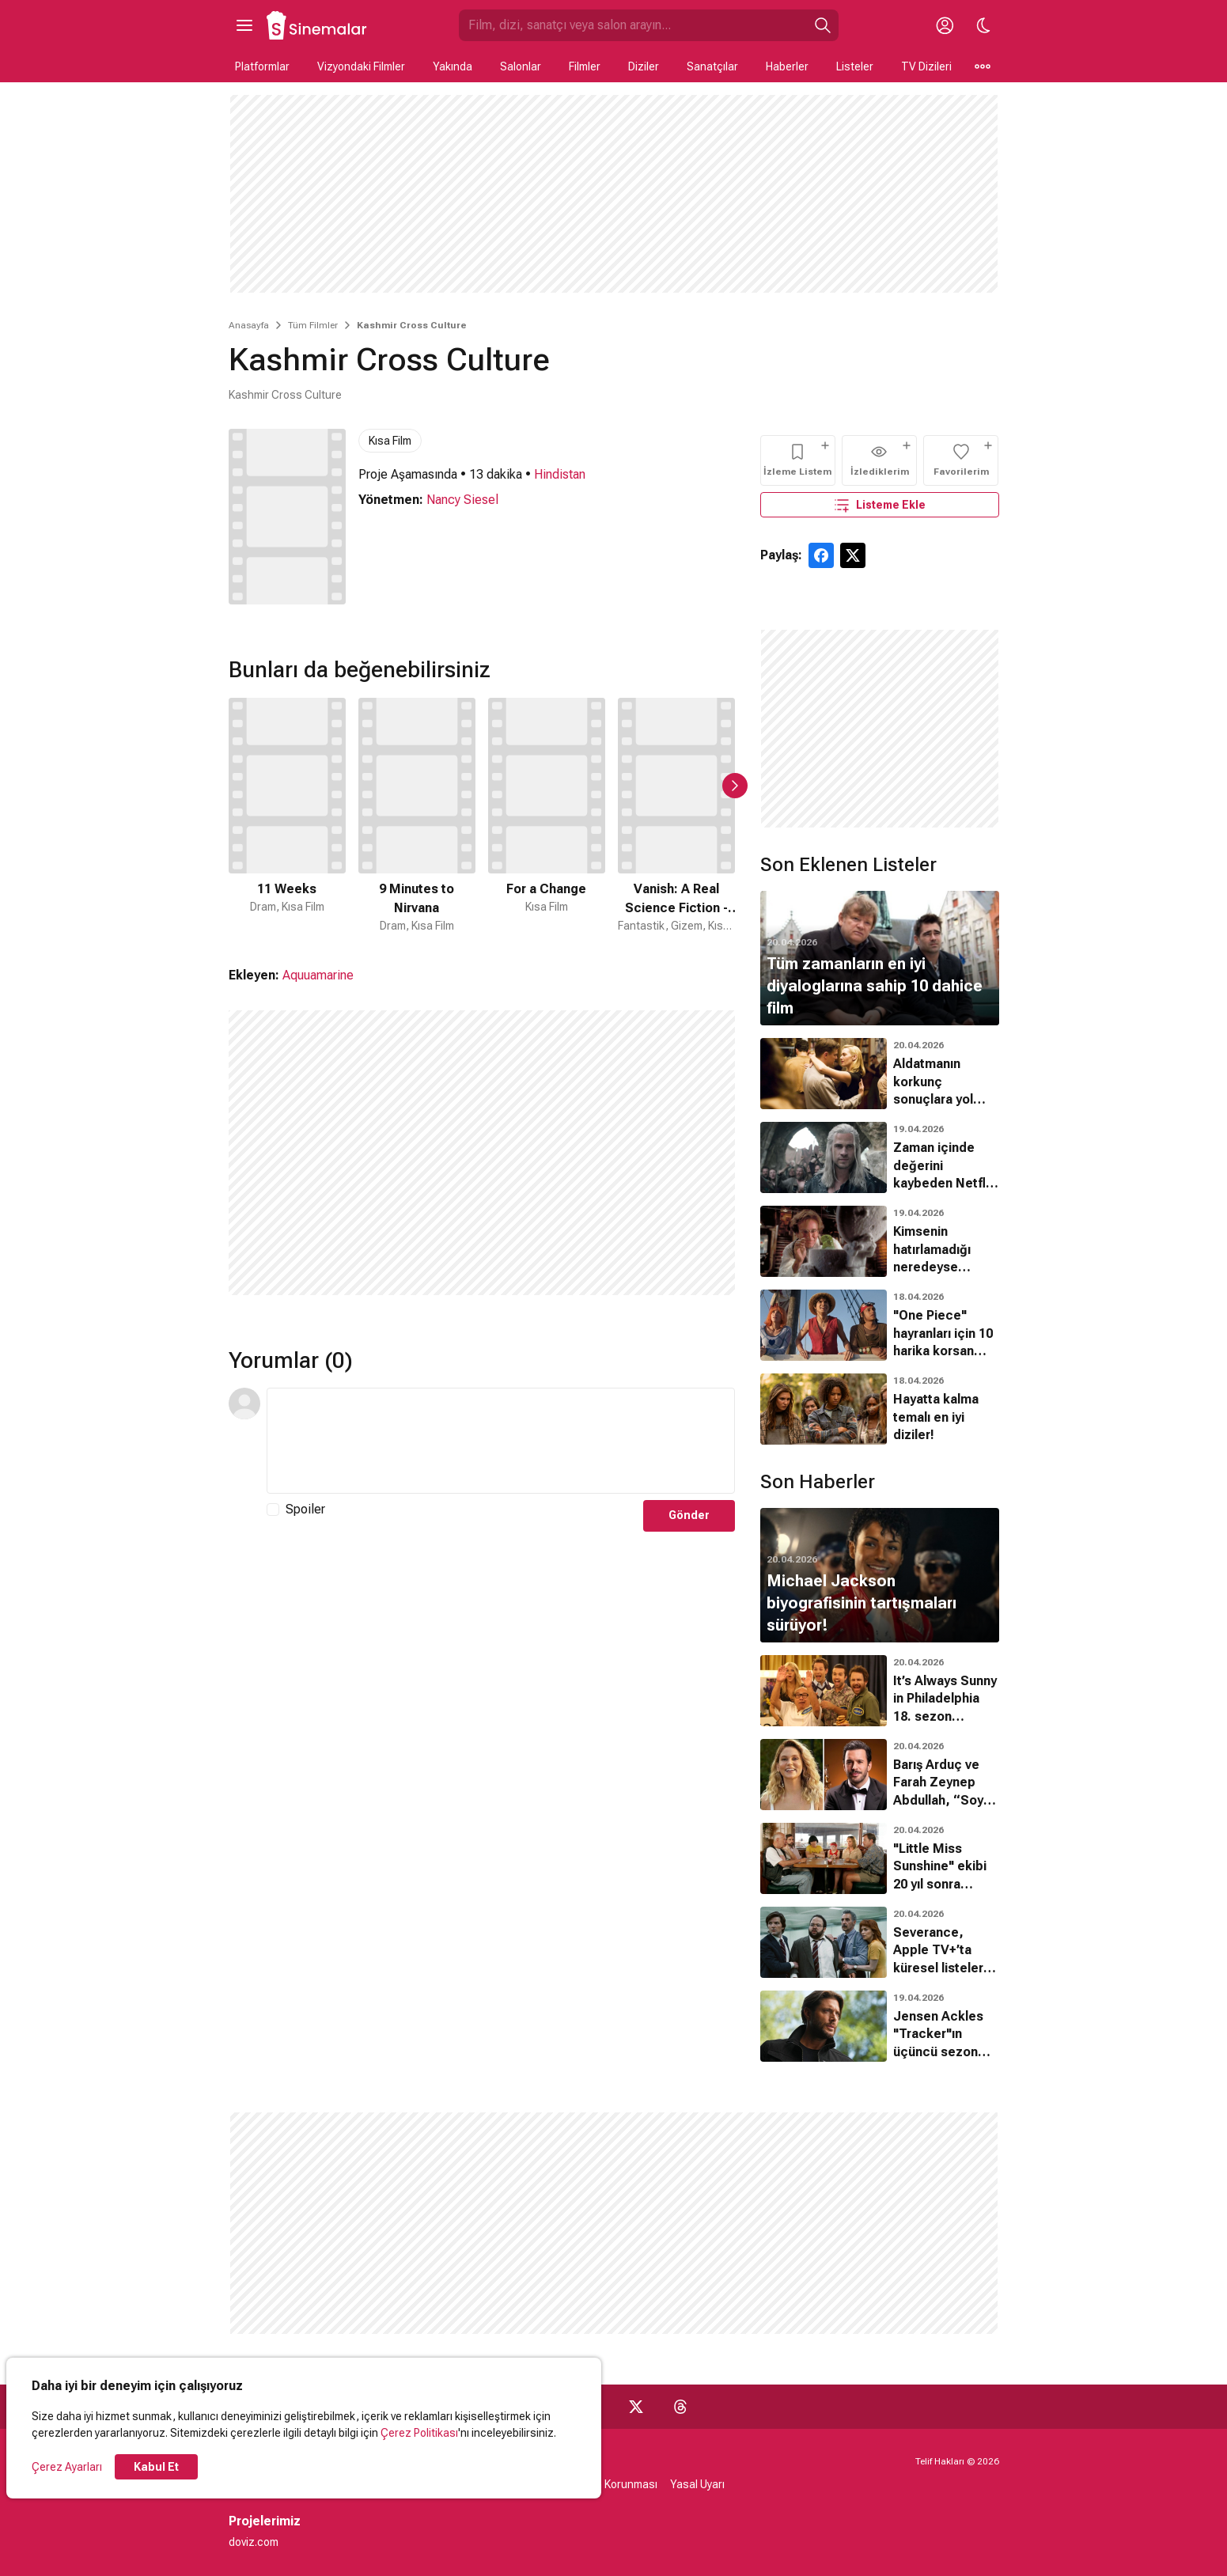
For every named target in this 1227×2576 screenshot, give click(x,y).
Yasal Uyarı (697, 2484)
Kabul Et (156, 2466)
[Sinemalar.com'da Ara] (633, 25)
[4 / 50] (676, 816)
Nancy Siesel (462, 499)
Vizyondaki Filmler (361, 66)
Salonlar (520, 66)
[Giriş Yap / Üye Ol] (945, 25)
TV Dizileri (926, 66)
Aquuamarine (318, 975)
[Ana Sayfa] (317, 25)
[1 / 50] (287, 816)
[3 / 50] (546, 816)
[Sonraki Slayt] (735, 785)
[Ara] (823, 25)
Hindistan (559, 474)
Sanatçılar (712, 66)
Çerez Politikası (419, 2432)
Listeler (854, 66)
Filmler (584, 66)
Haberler (787, 66)
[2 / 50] (416, 816)
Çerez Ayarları (67, 2466)
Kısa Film (390, 440)
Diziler (643, 66)
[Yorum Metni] (501, 1441)
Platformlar (262, 66)
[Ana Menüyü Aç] (244, 25)
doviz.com (253, 2542)
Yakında (452, 66)
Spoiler (305, 1509)
